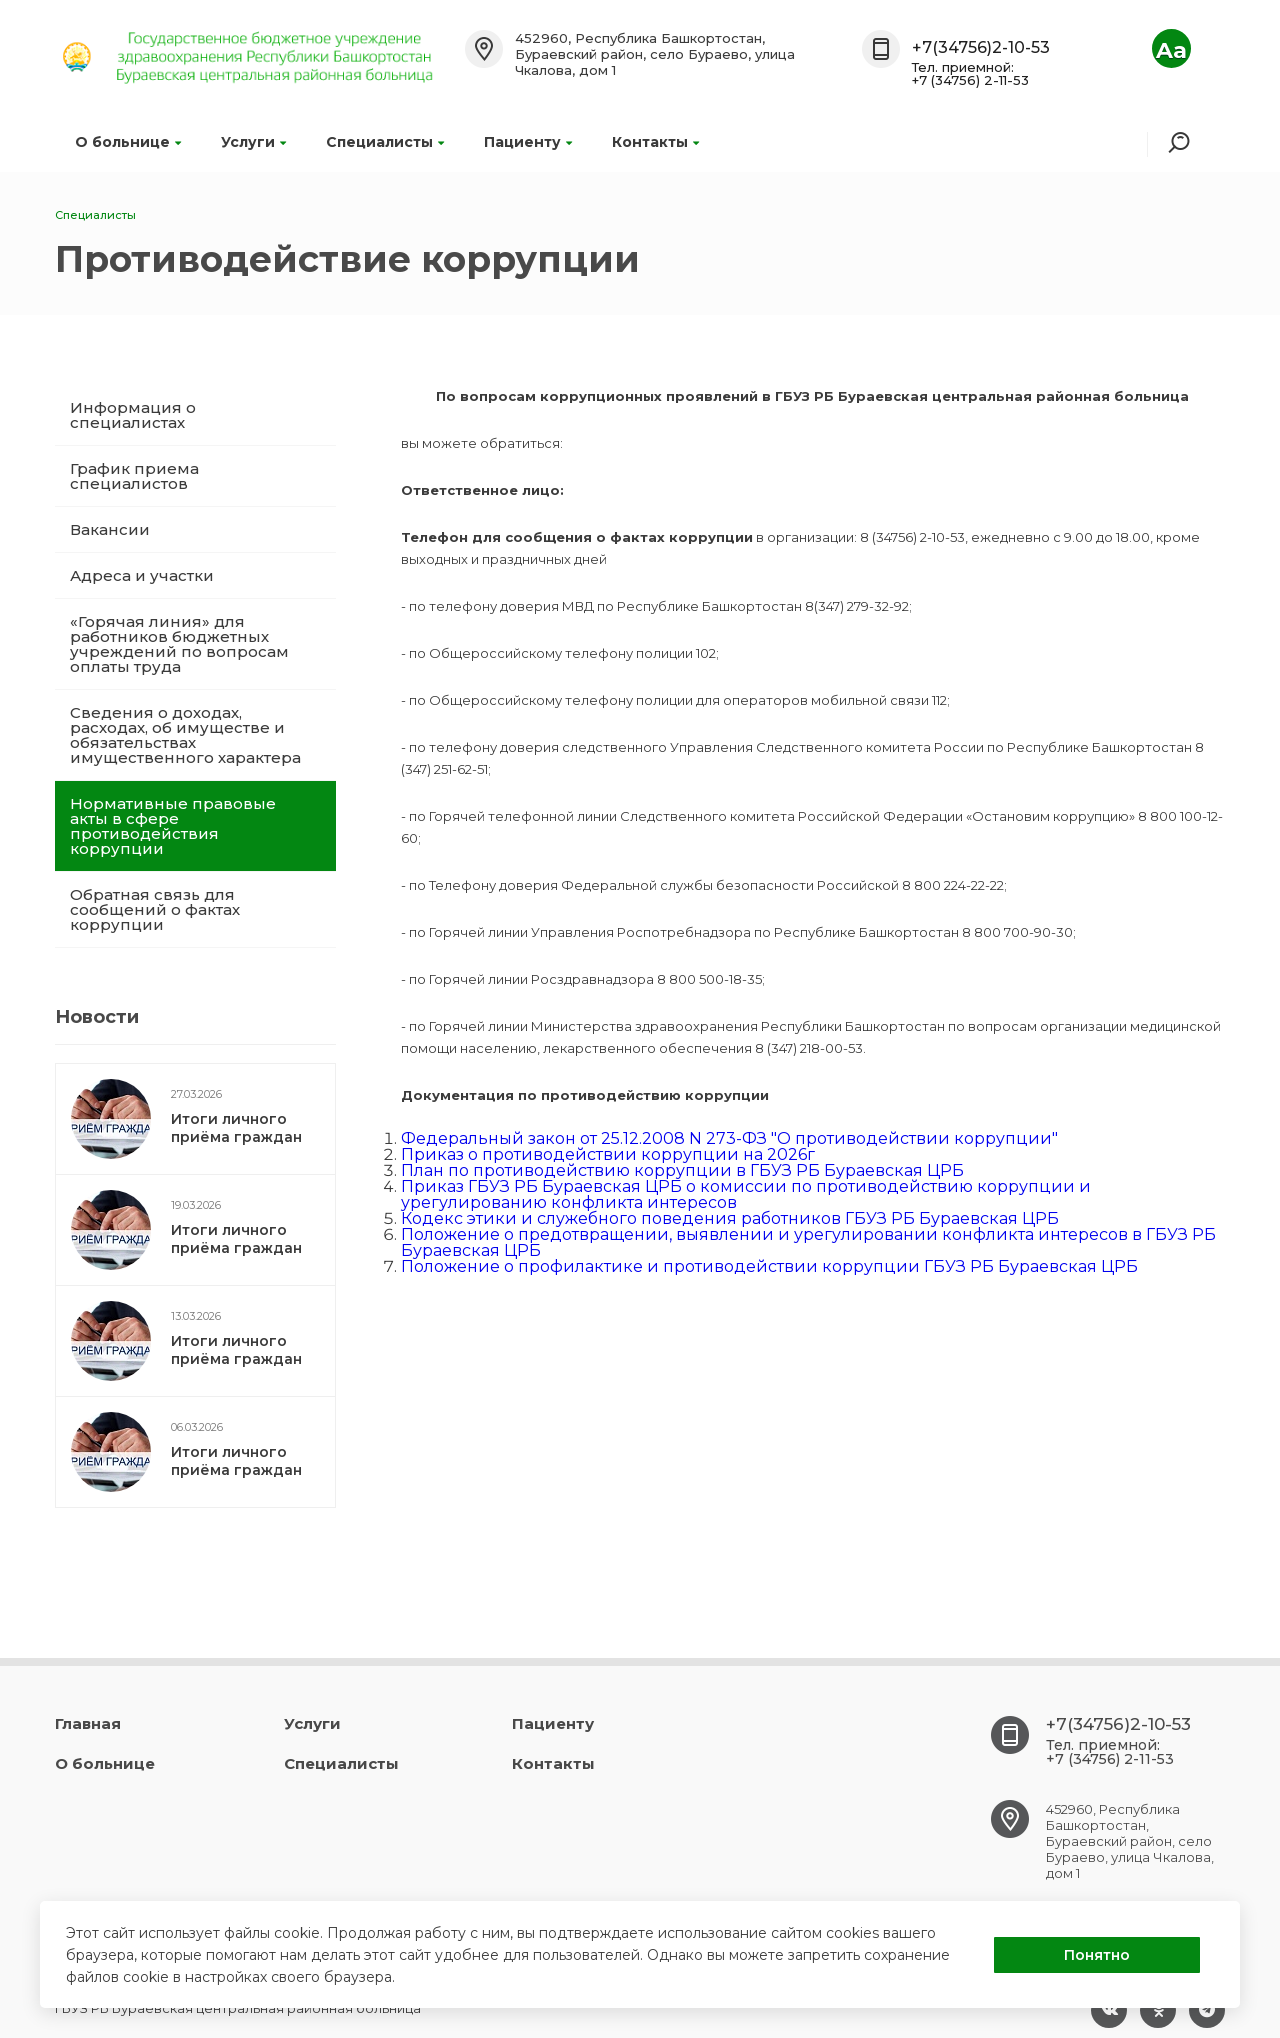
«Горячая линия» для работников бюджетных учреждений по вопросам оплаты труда (179, 644)
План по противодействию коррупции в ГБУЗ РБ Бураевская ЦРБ (682, 1170)
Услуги (253, 142)
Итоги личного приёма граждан (236, 1128)
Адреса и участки (142, 575)
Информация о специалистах (133, 415)
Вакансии (110, 529)
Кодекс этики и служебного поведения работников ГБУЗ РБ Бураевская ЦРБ (730, 1218)
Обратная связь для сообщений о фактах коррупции (155, 909)
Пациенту (528, 142)
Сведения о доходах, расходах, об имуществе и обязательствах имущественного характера (185, 735)
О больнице (128, 142)
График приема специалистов (134, 476)
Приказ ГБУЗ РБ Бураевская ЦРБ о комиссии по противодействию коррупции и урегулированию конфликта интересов (746, 1194)
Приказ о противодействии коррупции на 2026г (608, 1154)
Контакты (655, 142)
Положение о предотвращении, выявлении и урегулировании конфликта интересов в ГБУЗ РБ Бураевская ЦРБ (808, 1242)
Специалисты (385, 142)
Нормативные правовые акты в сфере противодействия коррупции (173, 826)
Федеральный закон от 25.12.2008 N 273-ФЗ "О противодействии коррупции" (729, 1138)
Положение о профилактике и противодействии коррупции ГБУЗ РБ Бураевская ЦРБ (769, 1266)
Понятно (1097, 1955)
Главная (88, 1723)
